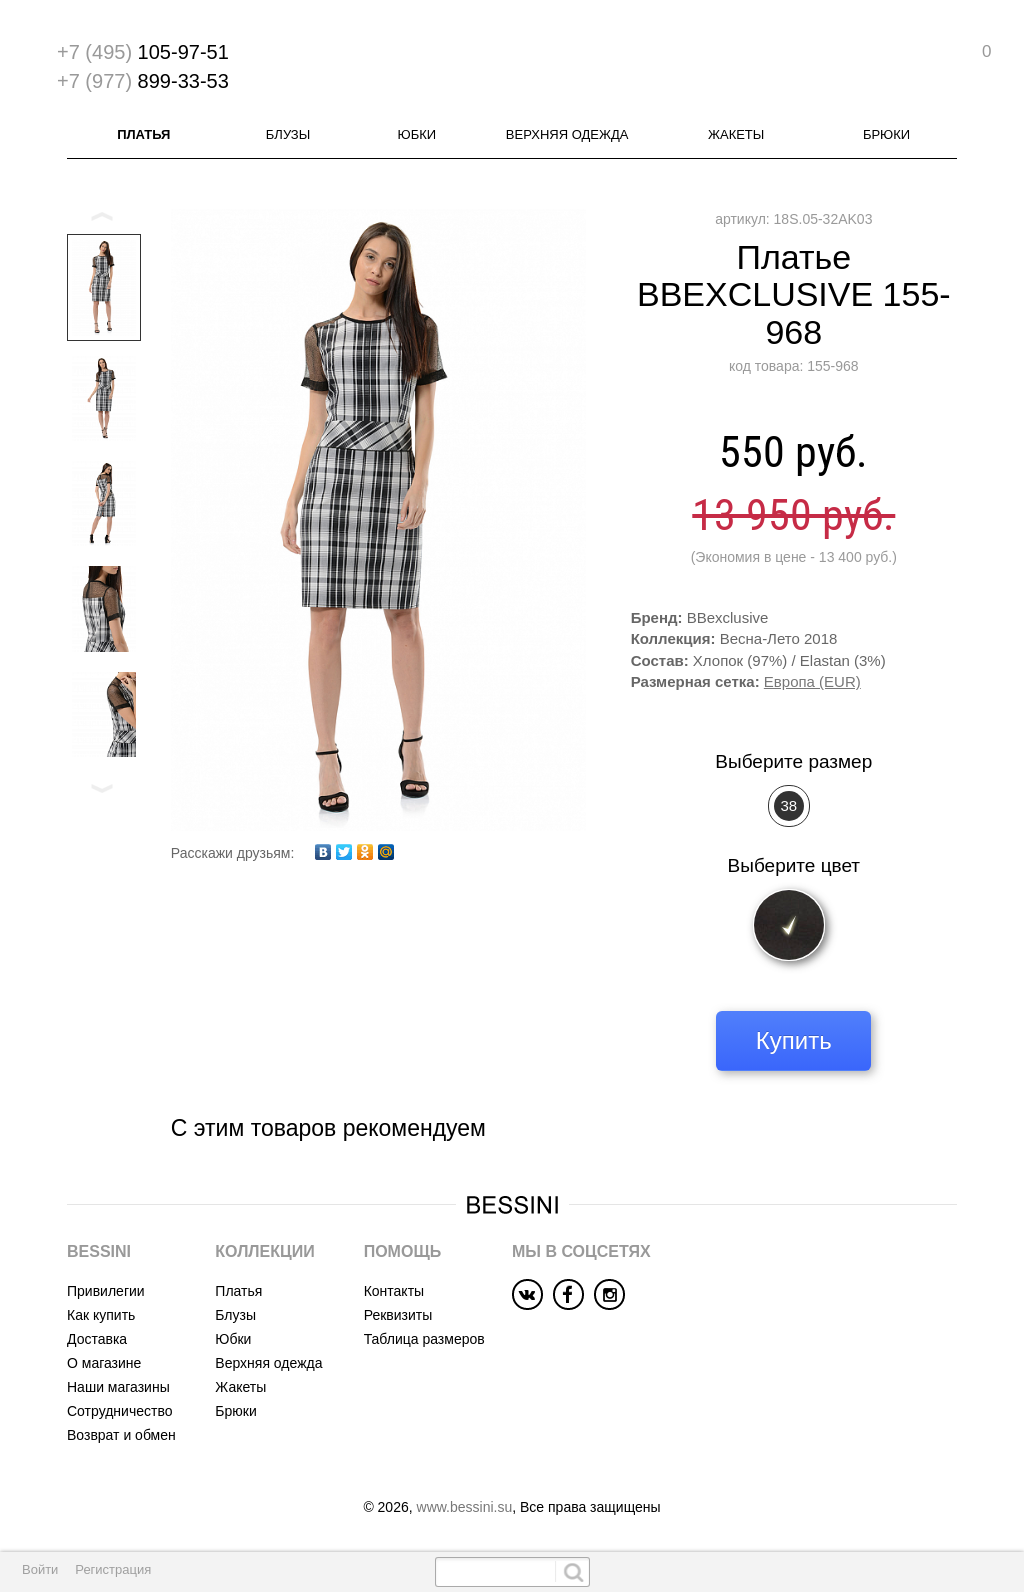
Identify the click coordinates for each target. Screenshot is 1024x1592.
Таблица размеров (424, 1339)
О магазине (104, 1363)
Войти (40, 1569)
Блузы (288, 134)
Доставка (97, 1339)
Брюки (886, 134)
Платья (143, 134)
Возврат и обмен (121, 1435)
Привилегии (106, 1291)
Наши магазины (118, 1387)
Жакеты (736, 134)
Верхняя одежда (567, 134)
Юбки (417, 134)
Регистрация (113, 1569)
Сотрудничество (119, 1411)
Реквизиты (398, 1315)
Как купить (101, 1315)
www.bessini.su (465, 1507)
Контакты (394, 1291)
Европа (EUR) (812, 681)
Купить (794, 1040)
